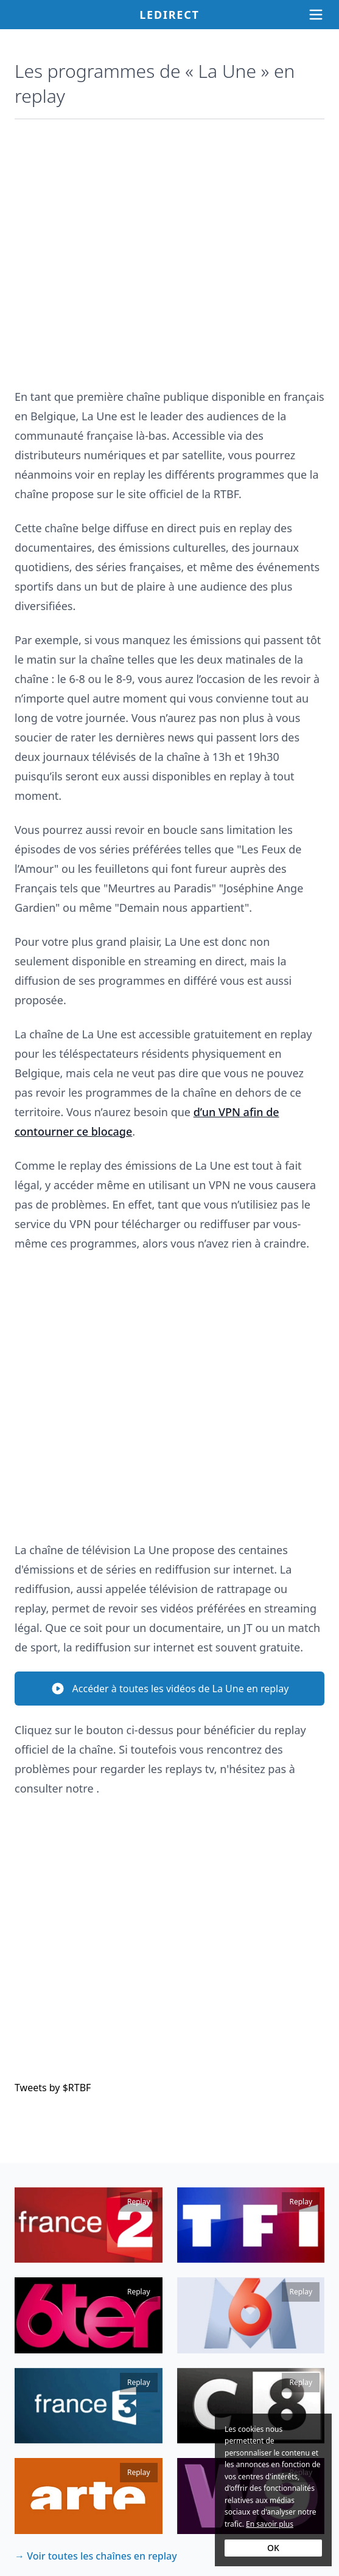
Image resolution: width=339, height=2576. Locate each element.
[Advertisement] (169, 248)
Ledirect (169, 14)
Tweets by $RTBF (53, 2087)
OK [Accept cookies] (273, 2547)
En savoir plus (269, 2524)
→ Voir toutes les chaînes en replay (96, 2556)
